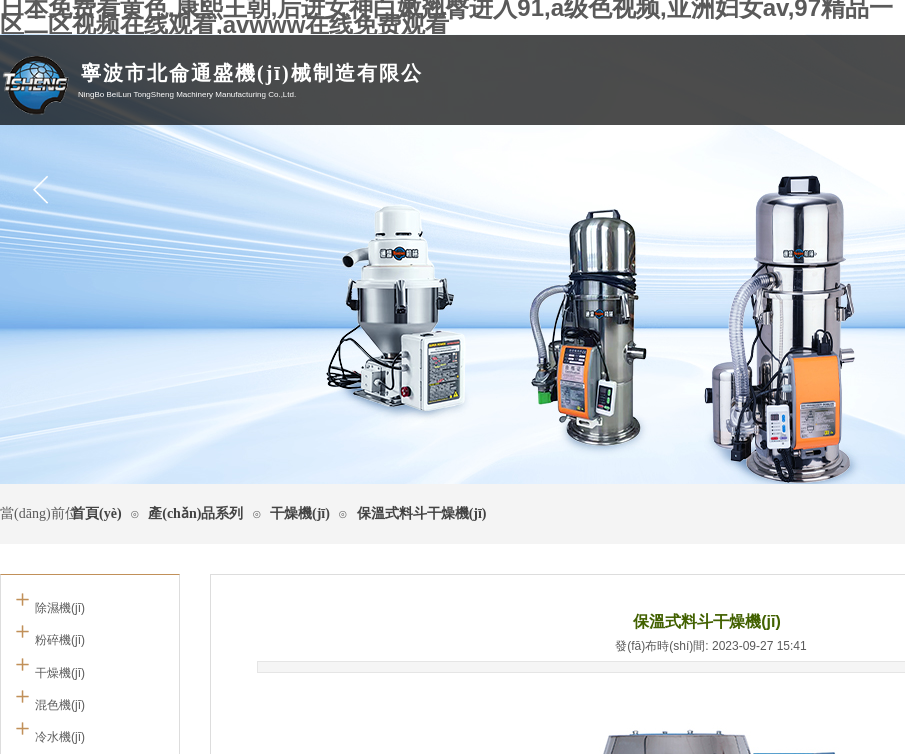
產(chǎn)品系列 (195, 513)
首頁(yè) (96, 513)
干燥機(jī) (300, 513)
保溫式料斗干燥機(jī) (422, 513)
